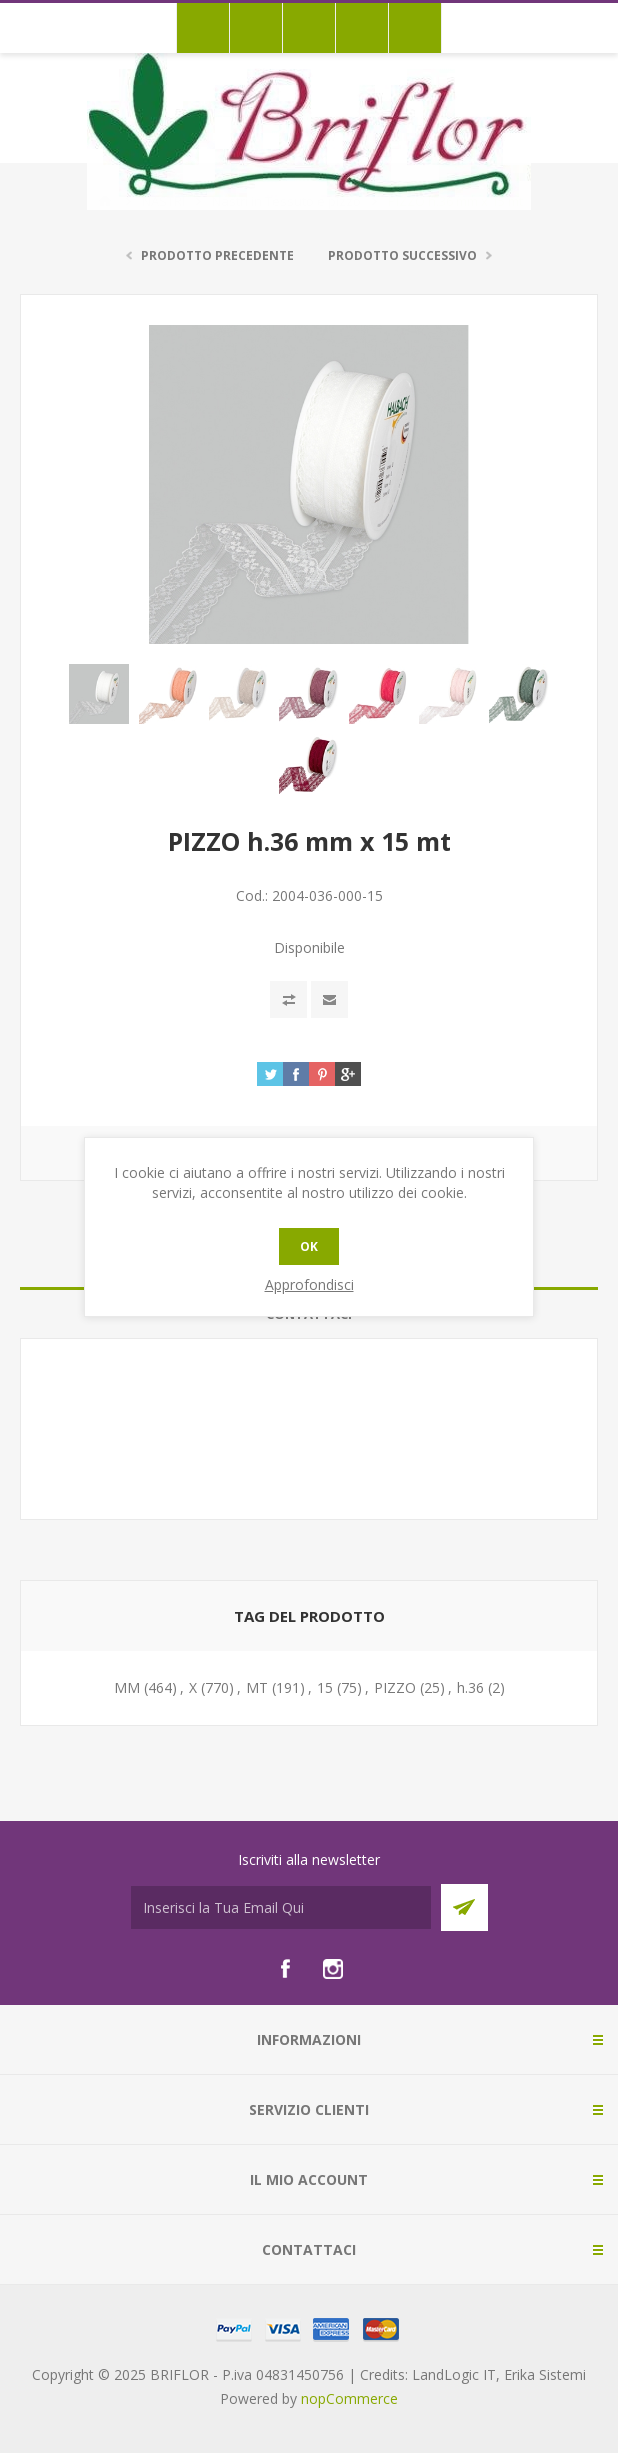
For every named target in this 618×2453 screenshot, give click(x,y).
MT (257, 1687)
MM (127, 1687)
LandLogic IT (454, 2374)
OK (309, 1246)
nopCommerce (349, 2398)
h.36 (470, 1687)
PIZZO (395, 1687)
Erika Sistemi (545, 2374)
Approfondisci (309, 1284)
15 (325, 1687)
